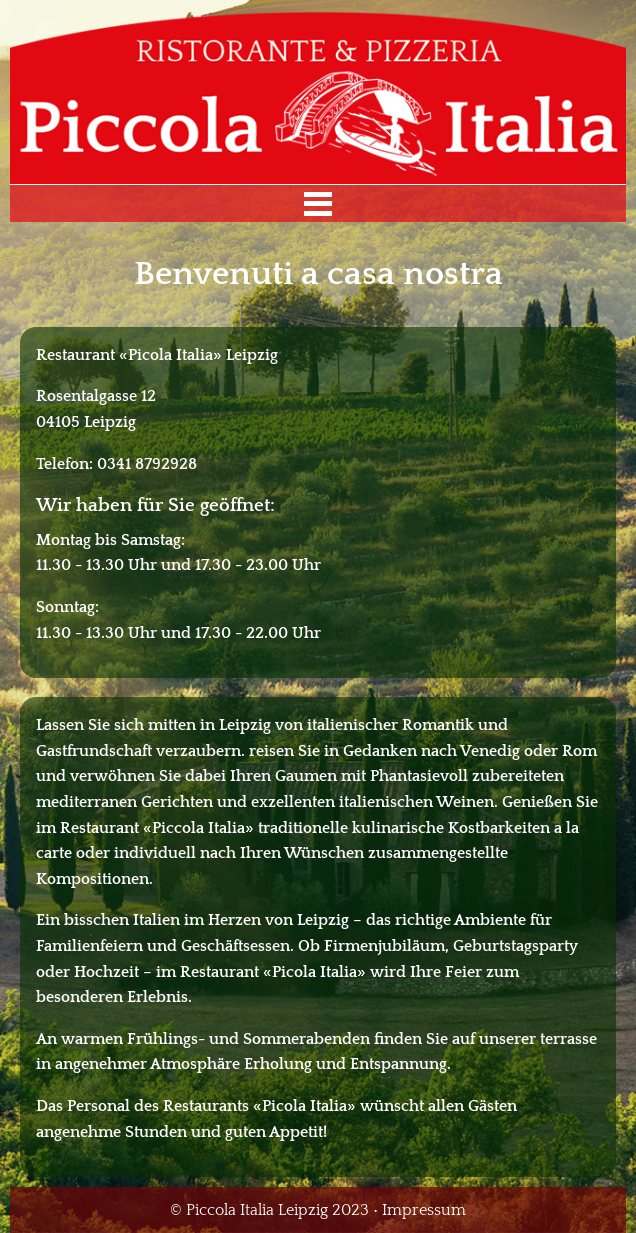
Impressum (424, 1210)
